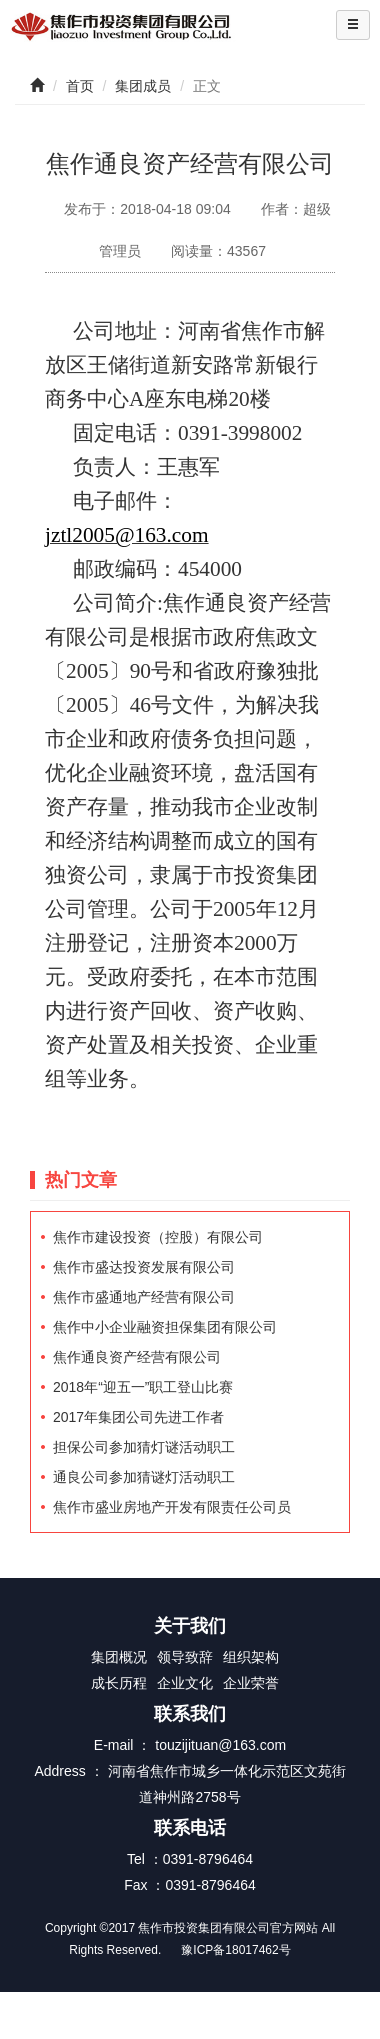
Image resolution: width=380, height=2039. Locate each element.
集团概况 (119, 1657)
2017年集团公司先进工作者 (138, 1417)
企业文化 (185, 1683)
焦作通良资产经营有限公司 (137, 1357)
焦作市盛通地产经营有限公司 (144, 1297)
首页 (80, 86)
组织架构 (251, 1657)
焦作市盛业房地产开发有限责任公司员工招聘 (172, 1510)
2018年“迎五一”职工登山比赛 (143, 1387)
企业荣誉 (251, 1683)
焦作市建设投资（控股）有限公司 (158, 1237)
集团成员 (143, 86)
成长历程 (119, 1683)
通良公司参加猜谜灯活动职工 (144, 1477)
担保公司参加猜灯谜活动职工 (144, 1447)
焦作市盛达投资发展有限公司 (144, 1267)
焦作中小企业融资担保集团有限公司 (165, 1327)
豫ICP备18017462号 (235, 1950)
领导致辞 (185, 1657)
